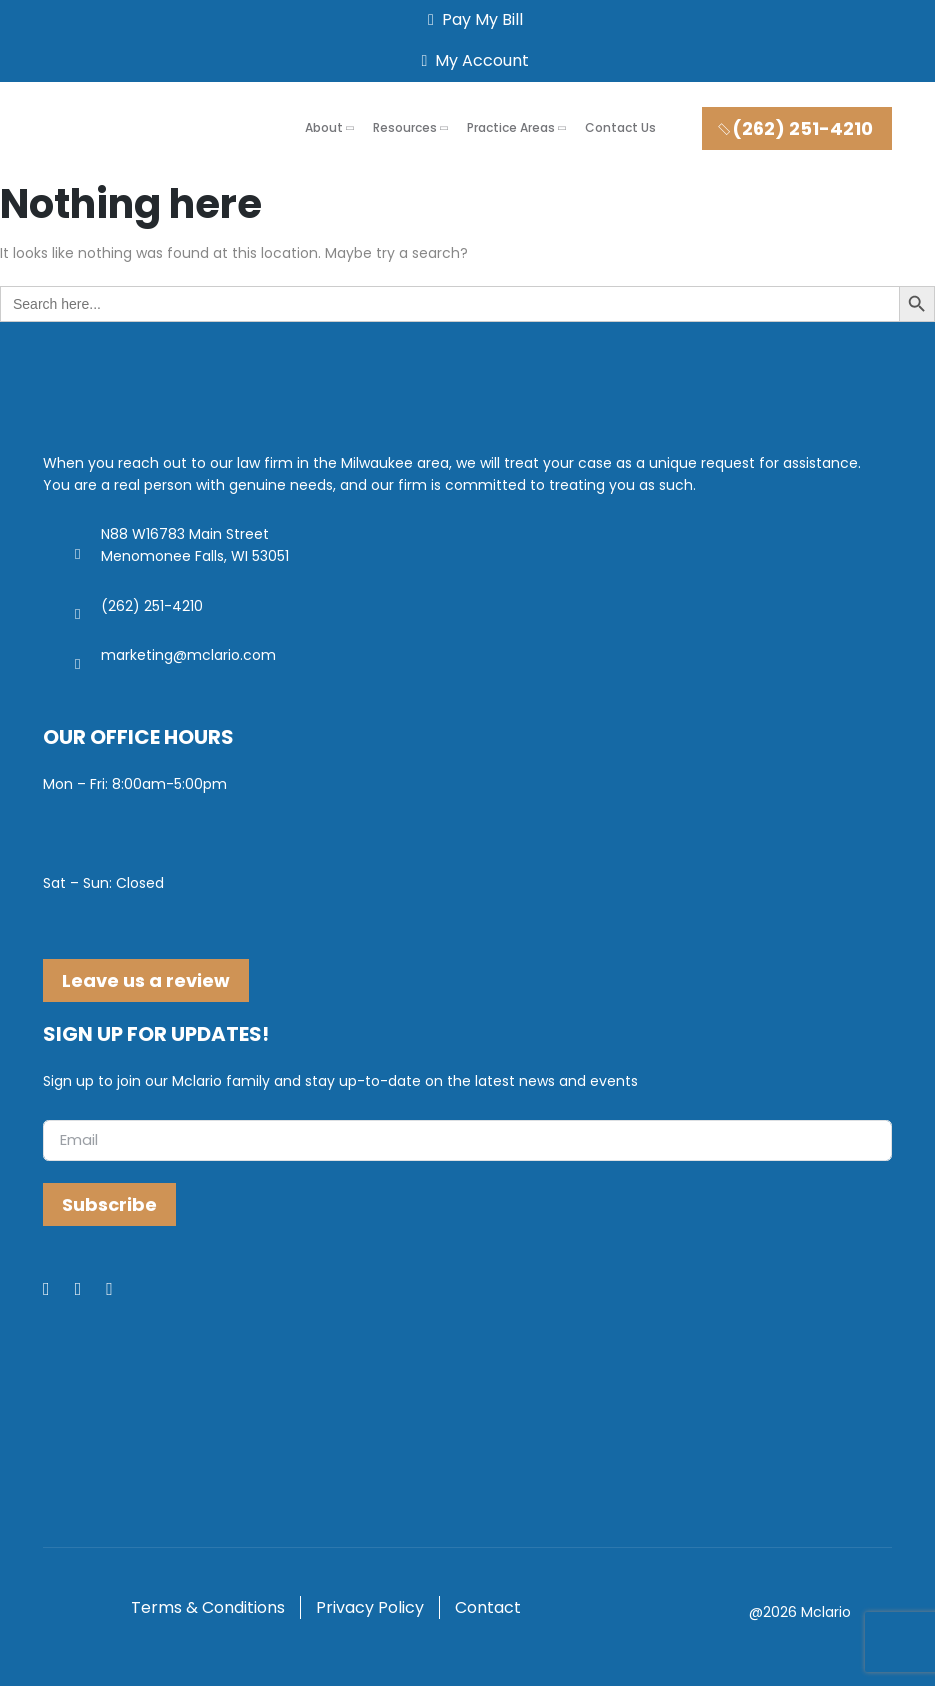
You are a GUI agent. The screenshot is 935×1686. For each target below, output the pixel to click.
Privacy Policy (370, 1607)
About (324, 127)
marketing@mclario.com (188, 655)
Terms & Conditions (208, 1607)
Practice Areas (511, 127)
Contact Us (620, 127)
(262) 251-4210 (794, 128)
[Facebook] (59, 1290)
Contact (488, 1607)
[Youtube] (122, 1290)
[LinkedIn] (91, 1290)
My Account (472, 60)
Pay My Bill (471, 19)
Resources (405, 127)
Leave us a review (146, 980)
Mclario (826, 1612)
